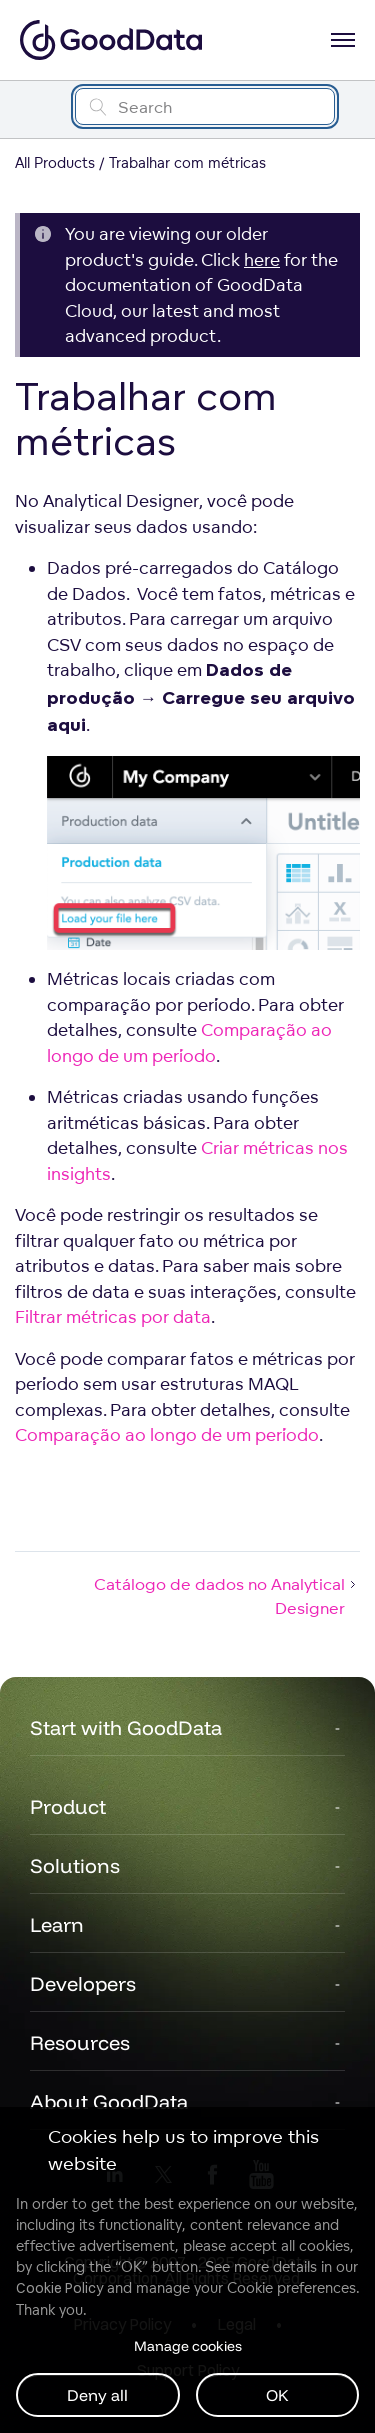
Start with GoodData (126, 1727)
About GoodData (109, 2101)
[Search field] (205, 106)
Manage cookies (188, 2346)
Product (68, 1806)
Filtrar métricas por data (113, 1316)
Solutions (75, 1865)
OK (277, 2395)
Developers (83, 1983)
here (262, 259)
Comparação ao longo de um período (167, 1434)
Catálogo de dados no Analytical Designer (227, 1596)
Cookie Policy (59, 2288)
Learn (57, 1924)
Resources (80, 2042)
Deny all (97, 2395)
